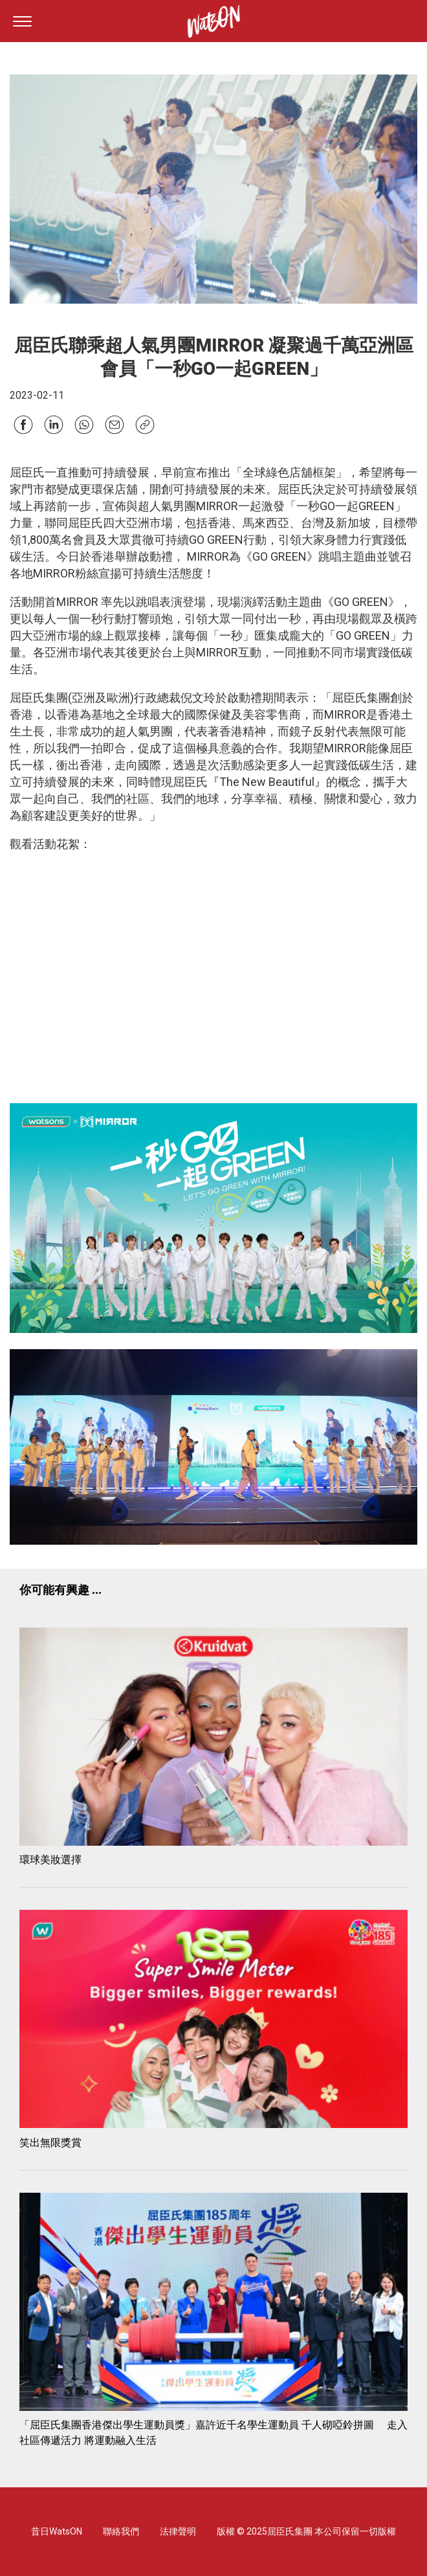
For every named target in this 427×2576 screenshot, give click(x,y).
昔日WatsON (56, 2531)
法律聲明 (178, 2531)
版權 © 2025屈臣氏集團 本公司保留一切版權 (306, 2531)
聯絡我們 (121, 2531)
